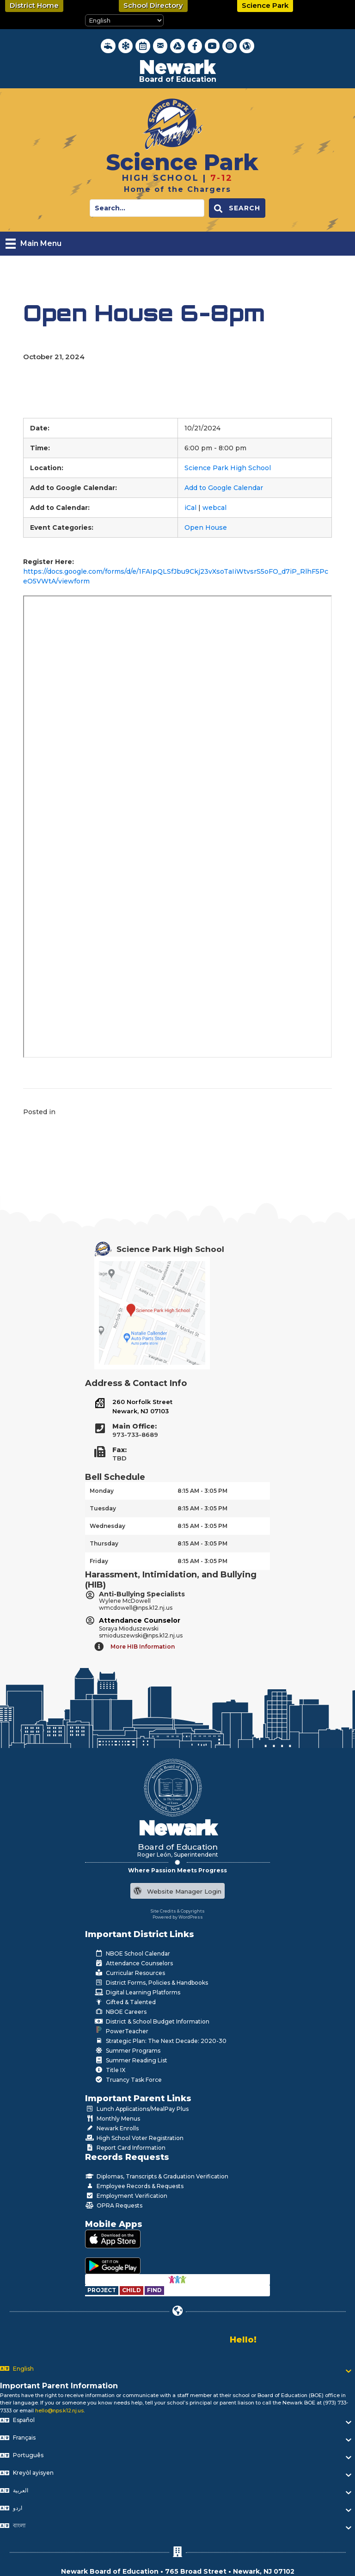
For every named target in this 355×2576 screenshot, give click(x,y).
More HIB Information (142, 1646)
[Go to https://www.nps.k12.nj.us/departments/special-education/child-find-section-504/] (102, 2290)
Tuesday (103, 1508)
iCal (190, 507)
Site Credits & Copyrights (178, 1911)
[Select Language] (124, 20)
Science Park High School (227, 468)
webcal (214, 507)
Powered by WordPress (178, 1917)
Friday (99, 1561)
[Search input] (147, 208)
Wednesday (107, 1525)
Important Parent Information (59, 2385)
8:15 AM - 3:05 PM (202, 1490)
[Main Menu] (33, 244)
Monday (102, 1490)
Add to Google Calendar (223, 488)
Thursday (104, 1543)
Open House (205, 527)
